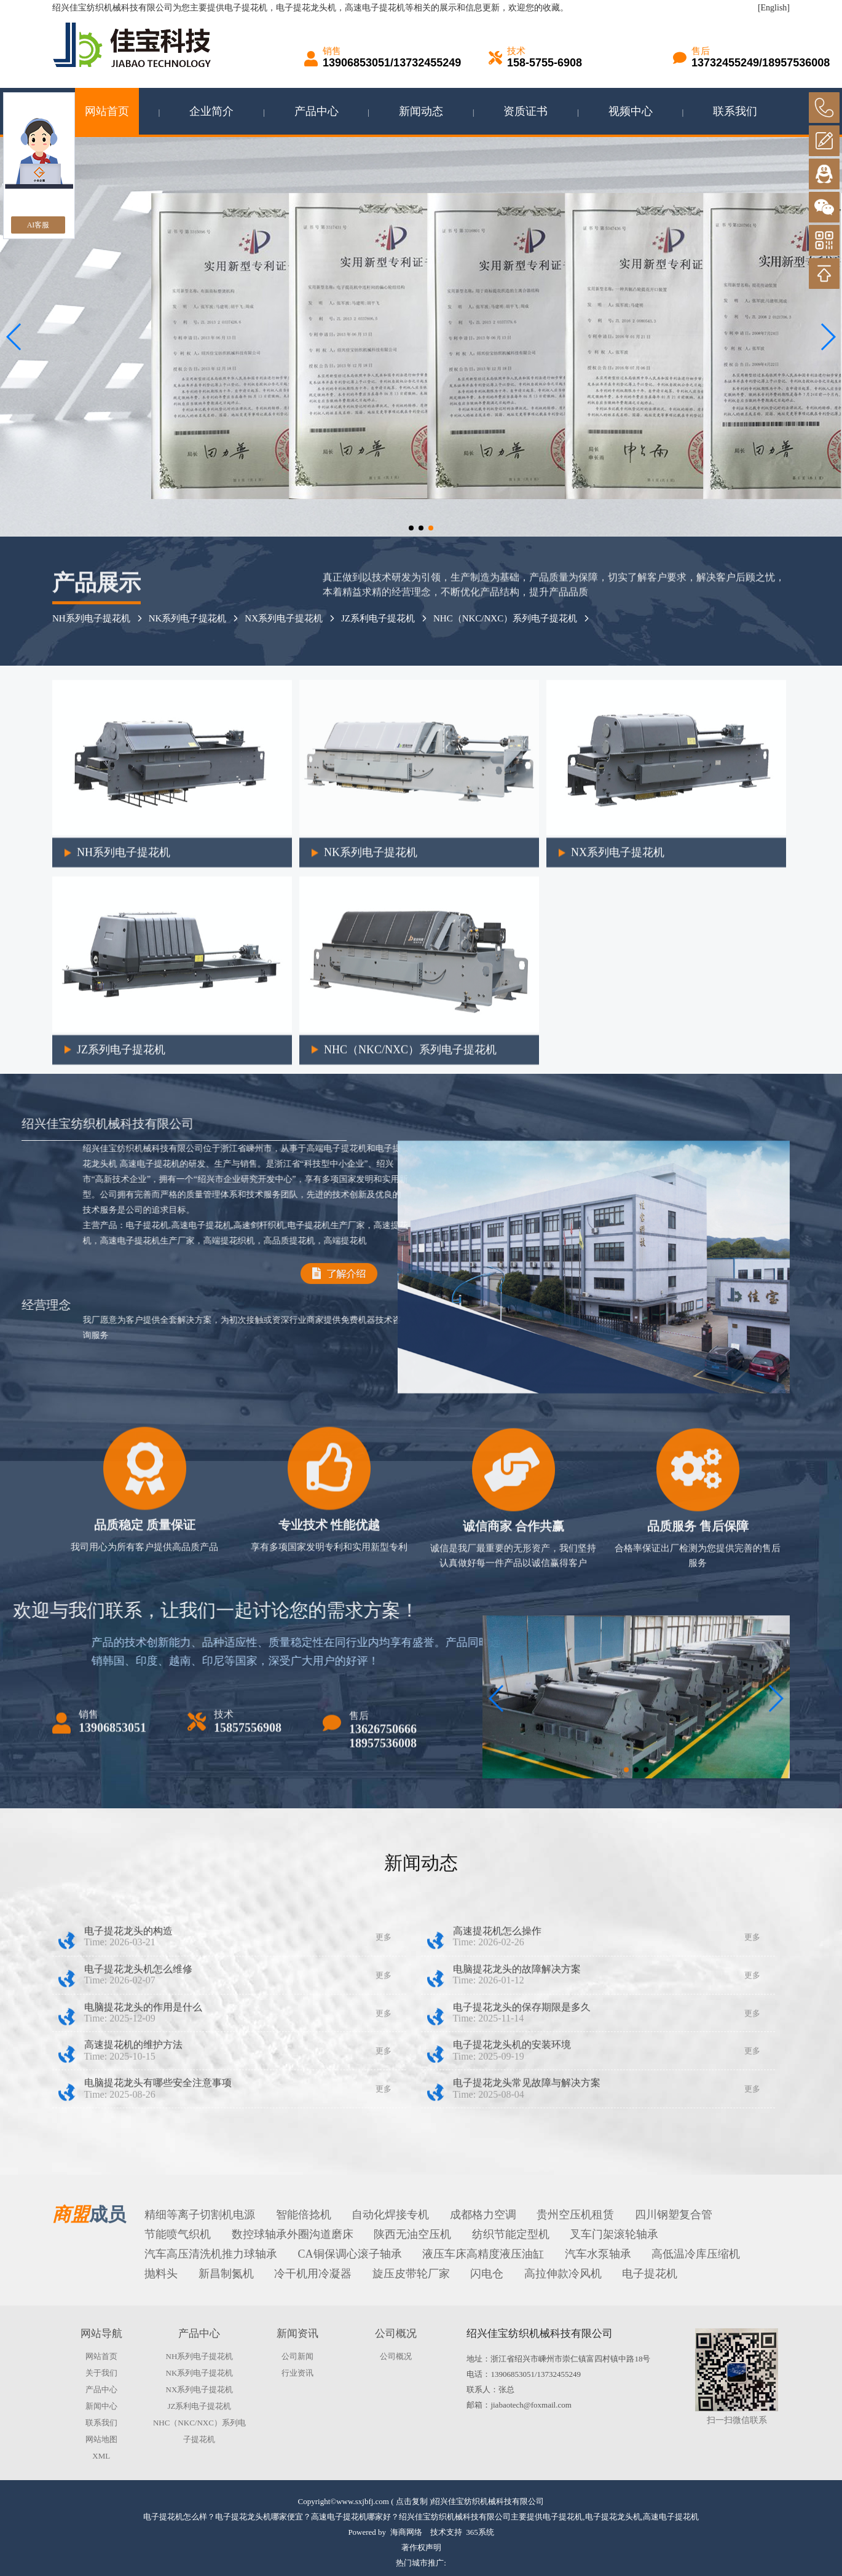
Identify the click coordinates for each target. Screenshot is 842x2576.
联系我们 (735, 111)
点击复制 (412, 2501)
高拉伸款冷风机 (563, 2273)
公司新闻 (297, 2356)
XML (101, 2455)
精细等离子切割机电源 (199, 2214)
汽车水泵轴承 (598, 2254)
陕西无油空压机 (412, 2234)
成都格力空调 (483, 2214)
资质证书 (525, 111)
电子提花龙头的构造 (128, 2097)
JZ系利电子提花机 (199, 2406)
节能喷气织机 (177, 2234)
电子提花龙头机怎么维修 (138, 2135)
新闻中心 (101, 2406)
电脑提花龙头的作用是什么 (143, 2172)
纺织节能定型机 (510, 2234)
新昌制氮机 (226, 2273)
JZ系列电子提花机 (121, 1394)
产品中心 (316, 111)
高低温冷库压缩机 (695, 2254)
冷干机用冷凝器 (313, 2273)
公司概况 (396, 2356)
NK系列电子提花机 (188, 618)
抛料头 (161, 2273)
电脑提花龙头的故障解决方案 (517, 2135)
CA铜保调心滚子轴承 (350, 2254)
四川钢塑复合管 (673, 2214)
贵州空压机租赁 (575, 2214)
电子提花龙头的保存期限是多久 (522, 2172)
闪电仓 (486, 2273)
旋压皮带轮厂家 (411, 2273)
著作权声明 (421, 2547)
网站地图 (101, 2439)
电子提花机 (245, 7)
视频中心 (630, 111)
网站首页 (107, 111)
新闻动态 (421, 111)
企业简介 (211, 111)
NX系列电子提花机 (284, 618)
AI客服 (38, 225)
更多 (383, 2103)
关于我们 (101, 2372)
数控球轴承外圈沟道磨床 (292, 2234)
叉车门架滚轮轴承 (614, 2234)
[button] (411, 528)
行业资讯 (297, 2372)
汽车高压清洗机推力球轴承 (210, 2254)
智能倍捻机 (303, 2214)
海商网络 (406, 2532)
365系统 (480, 2532)
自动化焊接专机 (390, 2214)
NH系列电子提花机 (123, 1197)
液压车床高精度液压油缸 (483, 2254)
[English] (774, 7)
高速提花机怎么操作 (497, 2097)
